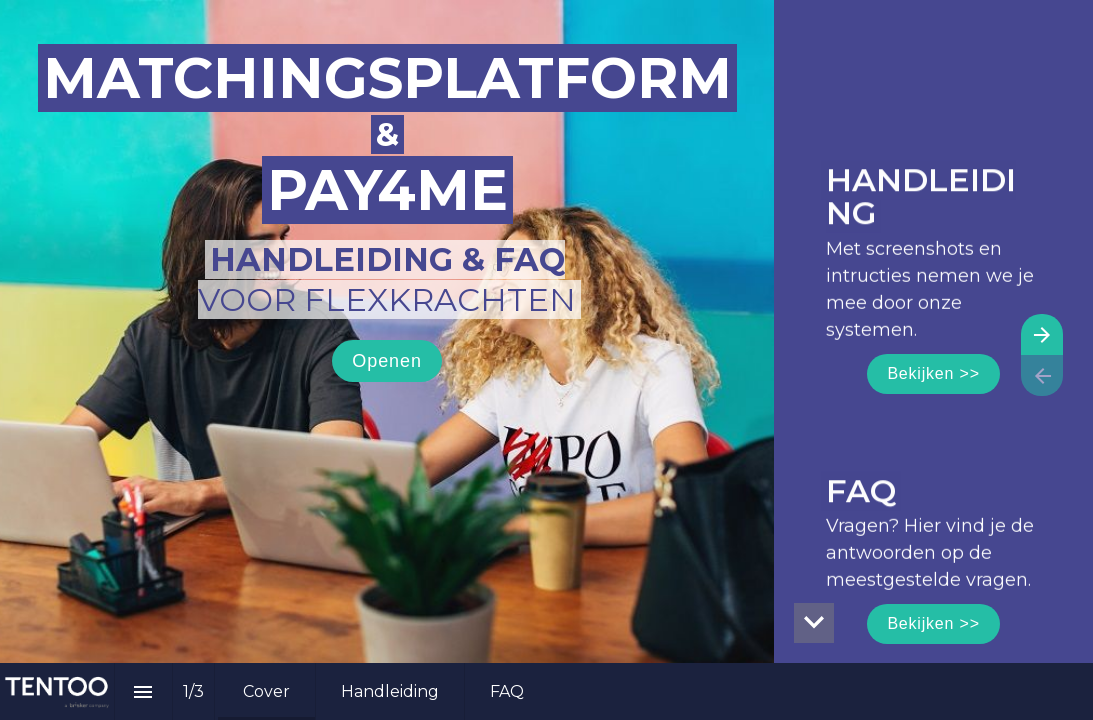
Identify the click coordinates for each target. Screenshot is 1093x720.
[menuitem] (266, 691)
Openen (386, 361)
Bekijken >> (933, 373)
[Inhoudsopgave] (143, 691)
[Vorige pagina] (1042, 375)
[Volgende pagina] (1042, 334)
